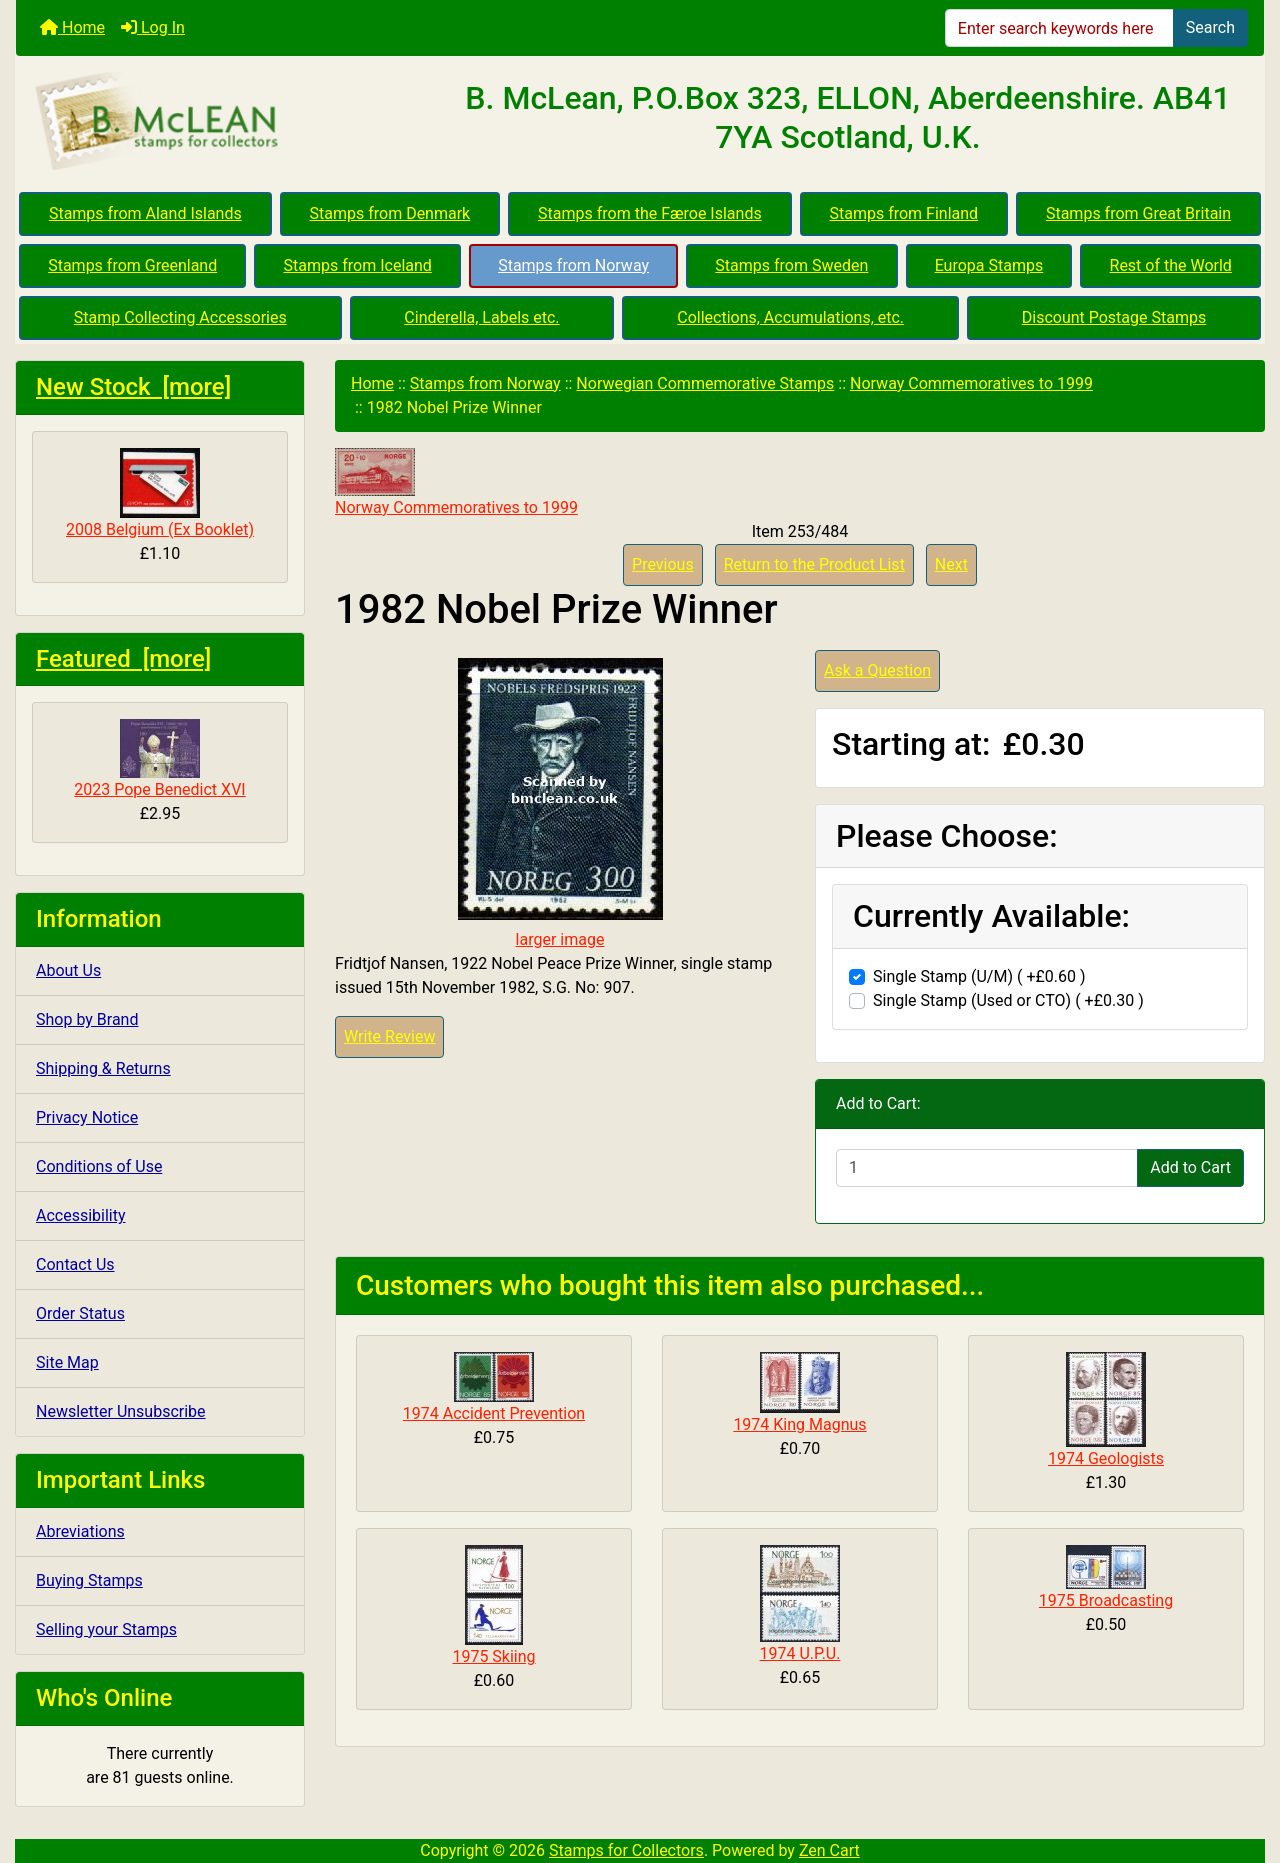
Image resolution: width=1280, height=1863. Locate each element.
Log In (153, 27)
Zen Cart (829, 1850)
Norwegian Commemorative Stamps (705, 383)
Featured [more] (123, 659)
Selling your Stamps (106, 1629)
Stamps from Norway (573, 265)
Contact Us (75, 1264)
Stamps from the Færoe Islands (650, 213)
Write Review (389, 1036)
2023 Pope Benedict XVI (159, 759)
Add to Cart (1190, 1167)
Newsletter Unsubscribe (121, 1411)
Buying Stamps (89, 1580)
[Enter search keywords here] (1059, 28)
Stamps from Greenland (132, 265)
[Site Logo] (224, 122)
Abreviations (80, 1531)
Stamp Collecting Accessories (180, 317)
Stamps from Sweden (791, 265)
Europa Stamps (989, 265)
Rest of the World (1171, 265)
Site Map (67, 1362)
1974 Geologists (1106, 1458)
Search (1210, 27)
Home (72, 27)
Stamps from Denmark (390, 213)
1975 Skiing (493, 1656)
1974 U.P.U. (800, 1653)
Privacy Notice (87, 1117)
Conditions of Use (99, 1166)
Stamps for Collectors (626, 1850)
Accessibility (81, 1215)
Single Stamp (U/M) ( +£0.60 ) (979, 976)
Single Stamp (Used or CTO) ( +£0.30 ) (1008, 1000)
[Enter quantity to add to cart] (987, 1168)
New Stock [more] (133, 387)
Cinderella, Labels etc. (481, 317)
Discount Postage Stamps (1114, 317)
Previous (663, 564)
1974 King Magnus (799, 1424)
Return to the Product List (814, 564)
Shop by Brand (87, 1019)
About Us (68, 970)
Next (951, 564)
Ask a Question (877, 670)
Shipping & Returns (103, 1068)
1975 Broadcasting (1106, 1600)
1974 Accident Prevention (494, 1413)
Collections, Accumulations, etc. (790, 317)
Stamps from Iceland (358, 265)
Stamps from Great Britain (1138, 213)
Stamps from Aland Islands (145, 213)
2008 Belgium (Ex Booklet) (160, 493)
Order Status (80, 1313)
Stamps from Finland (903, 213)
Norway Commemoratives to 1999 (971, 383)
